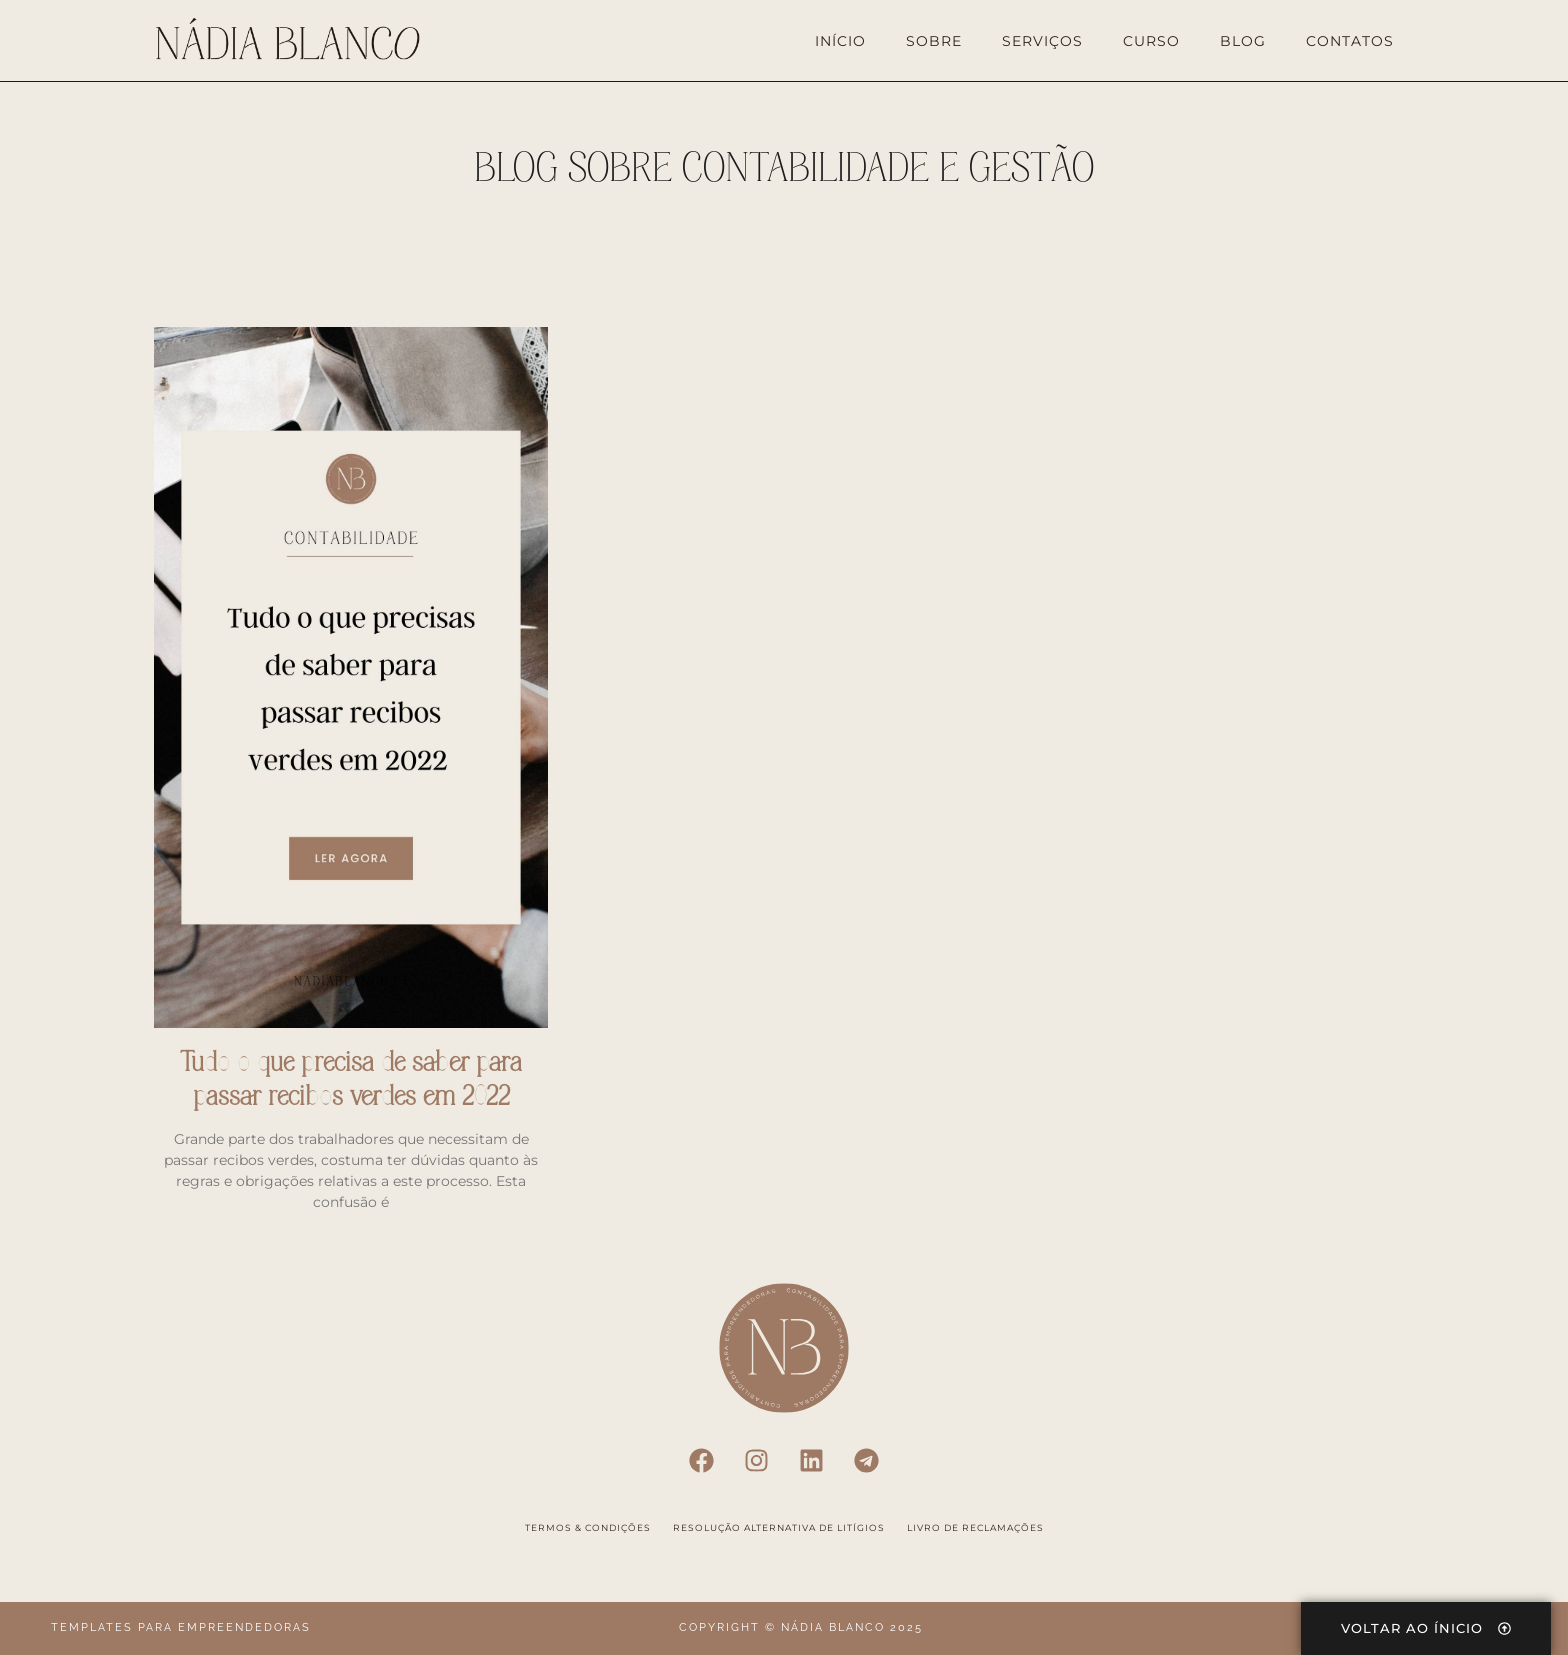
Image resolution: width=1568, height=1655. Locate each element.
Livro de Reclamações (975, 1527)
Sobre (934, 41)
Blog (1243, 41)
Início (840, 41)
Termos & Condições (588, 1527)
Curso (1151, 41)
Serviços (1042, 41)
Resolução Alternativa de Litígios (779, 1527)
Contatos (1350, 41)
